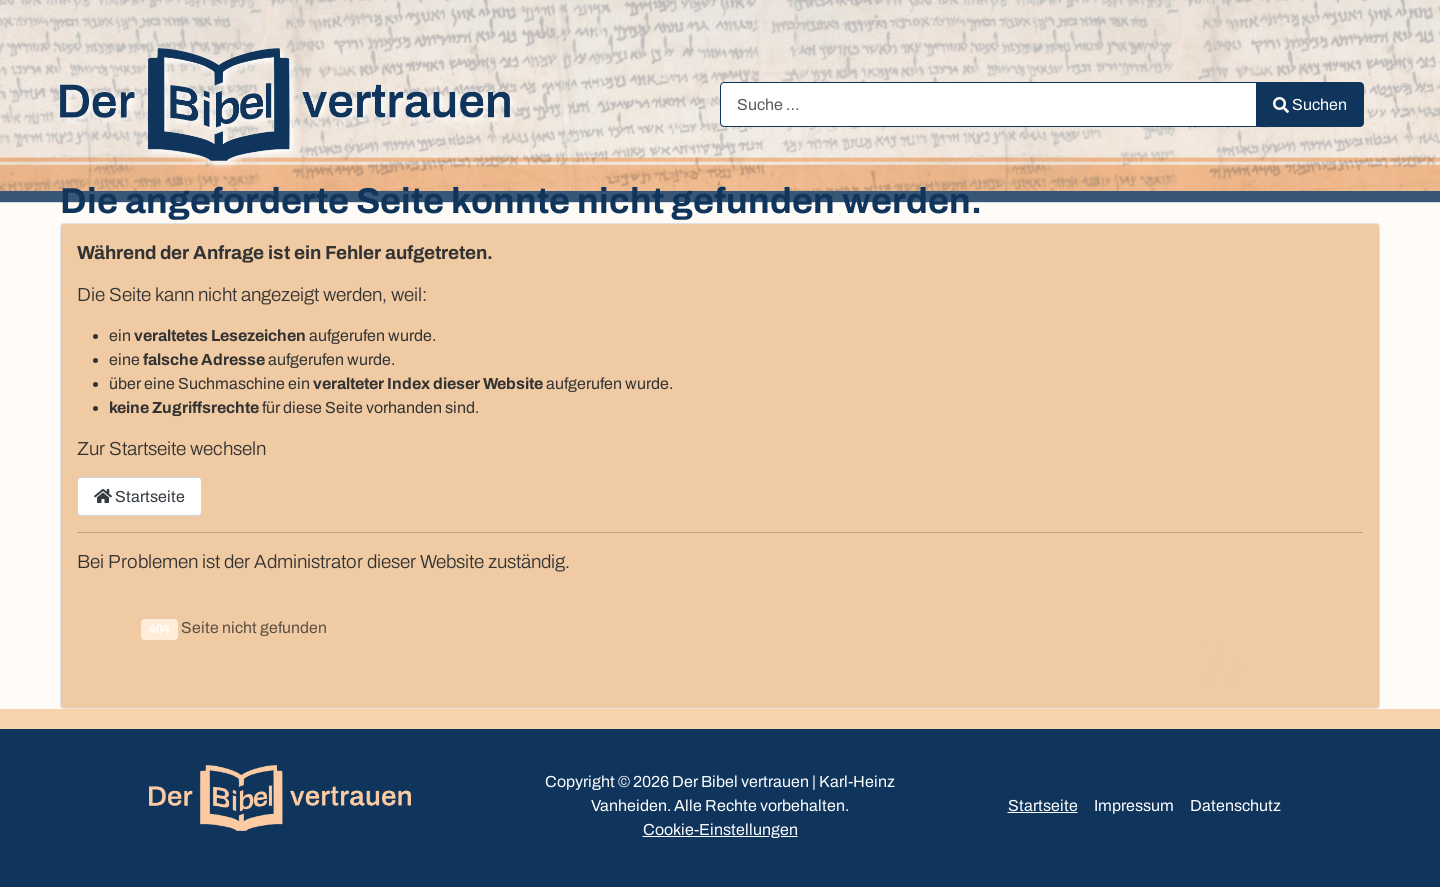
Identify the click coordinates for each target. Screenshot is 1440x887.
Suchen (1310, 104)
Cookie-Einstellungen (720, 829)
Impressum (1134, 805)
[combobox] (988, 104)
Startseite (139, 496)
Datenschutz (1235, 805)
